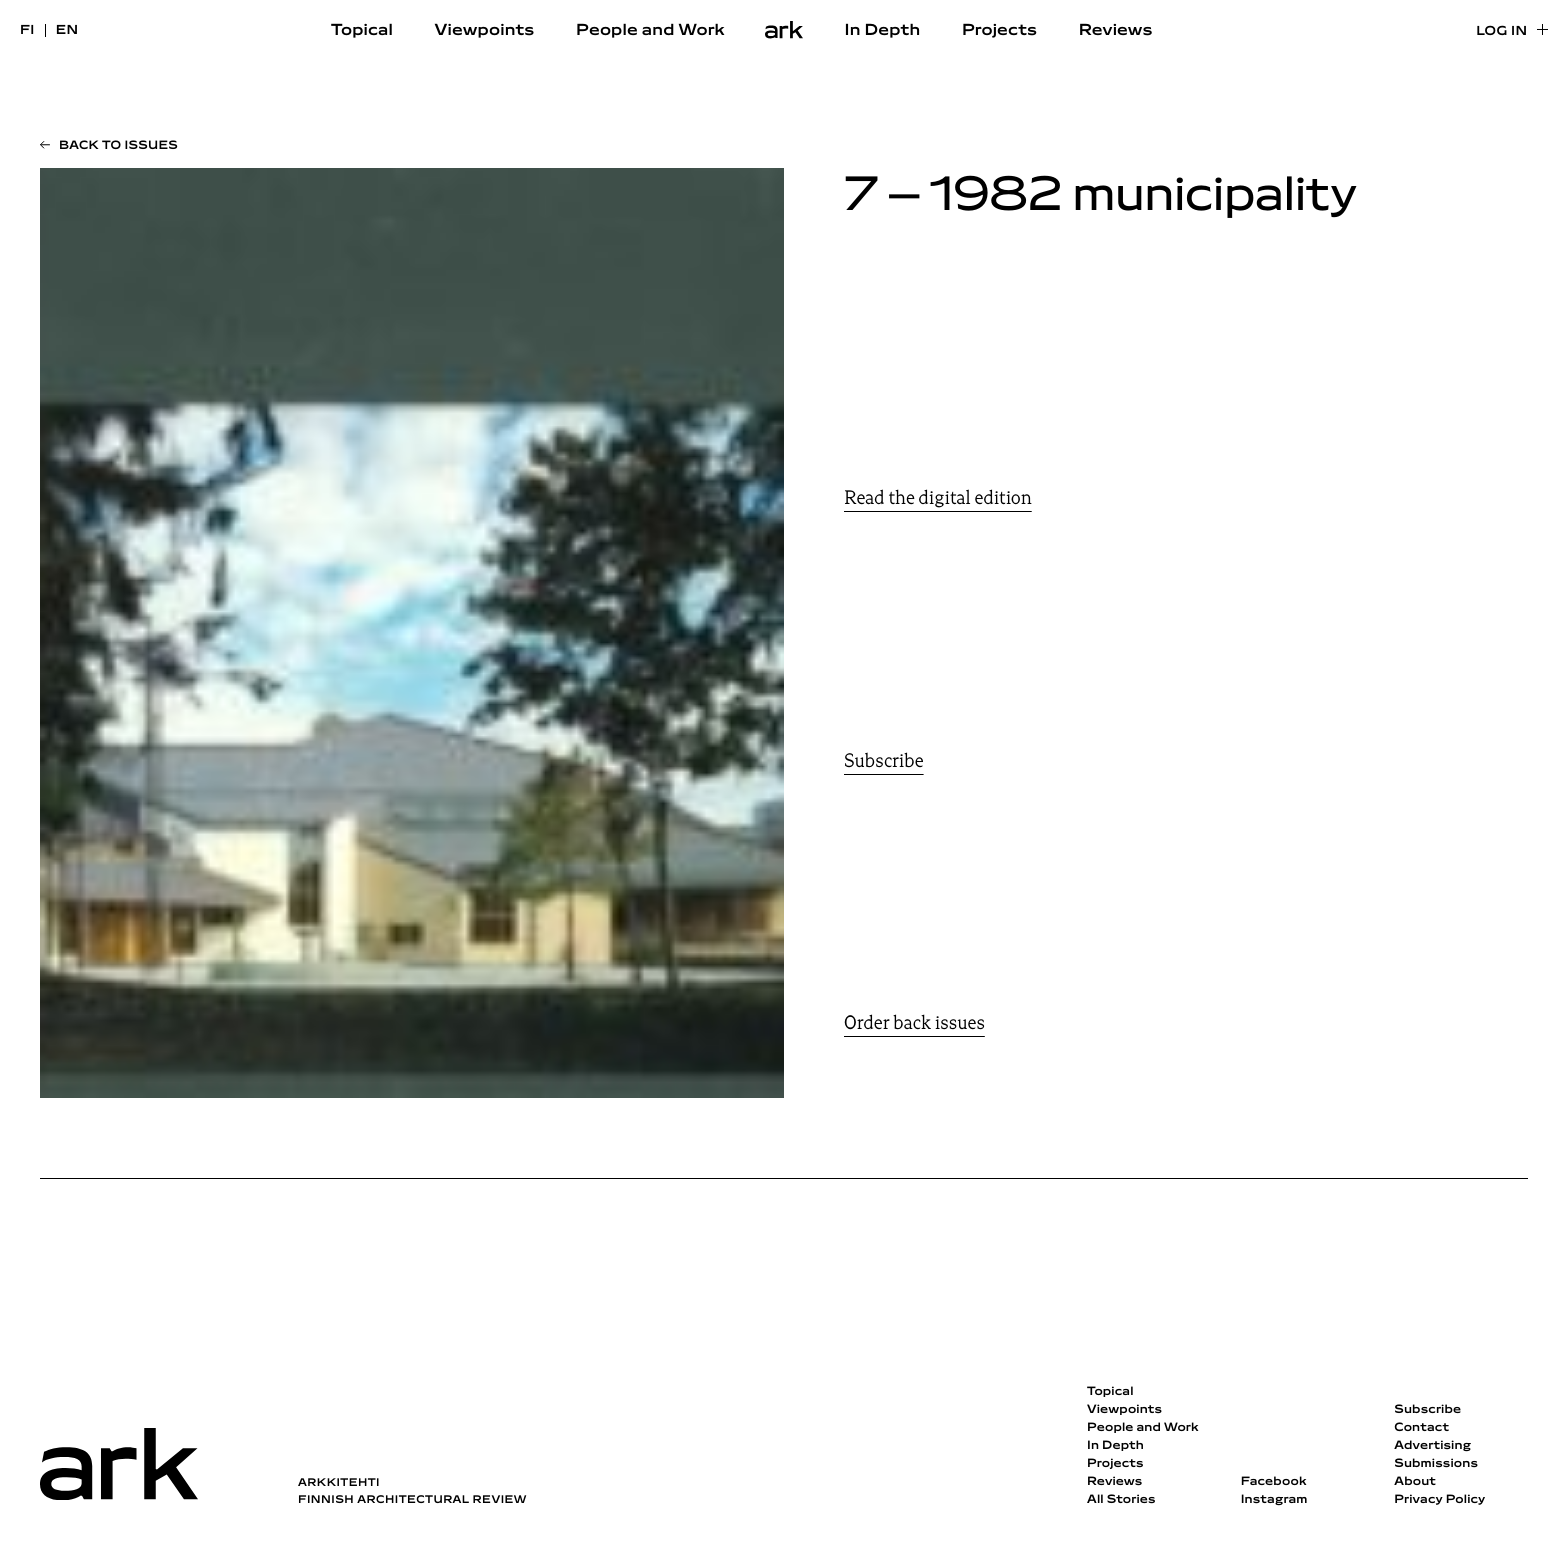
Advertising (1432, 1446)
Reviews (1116, 31)
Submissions (1436, 1464)
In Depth (882, 31)
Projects (999, 31)
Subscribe (884, 761)
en (67, 30)
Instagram (1274, 1500)
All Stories (1121, 1500)
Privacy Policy (1439, 1500)
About (1415, 1482)
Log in (1501, 31)
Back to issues (118, 146)
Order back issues (914, 1023)
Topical (362, 31)
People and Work (650, 31)
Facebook (1274, 1482)
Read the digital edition (938, 498)
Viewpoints (485, 31)
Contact (1421, 1428)
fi (27, 30)
